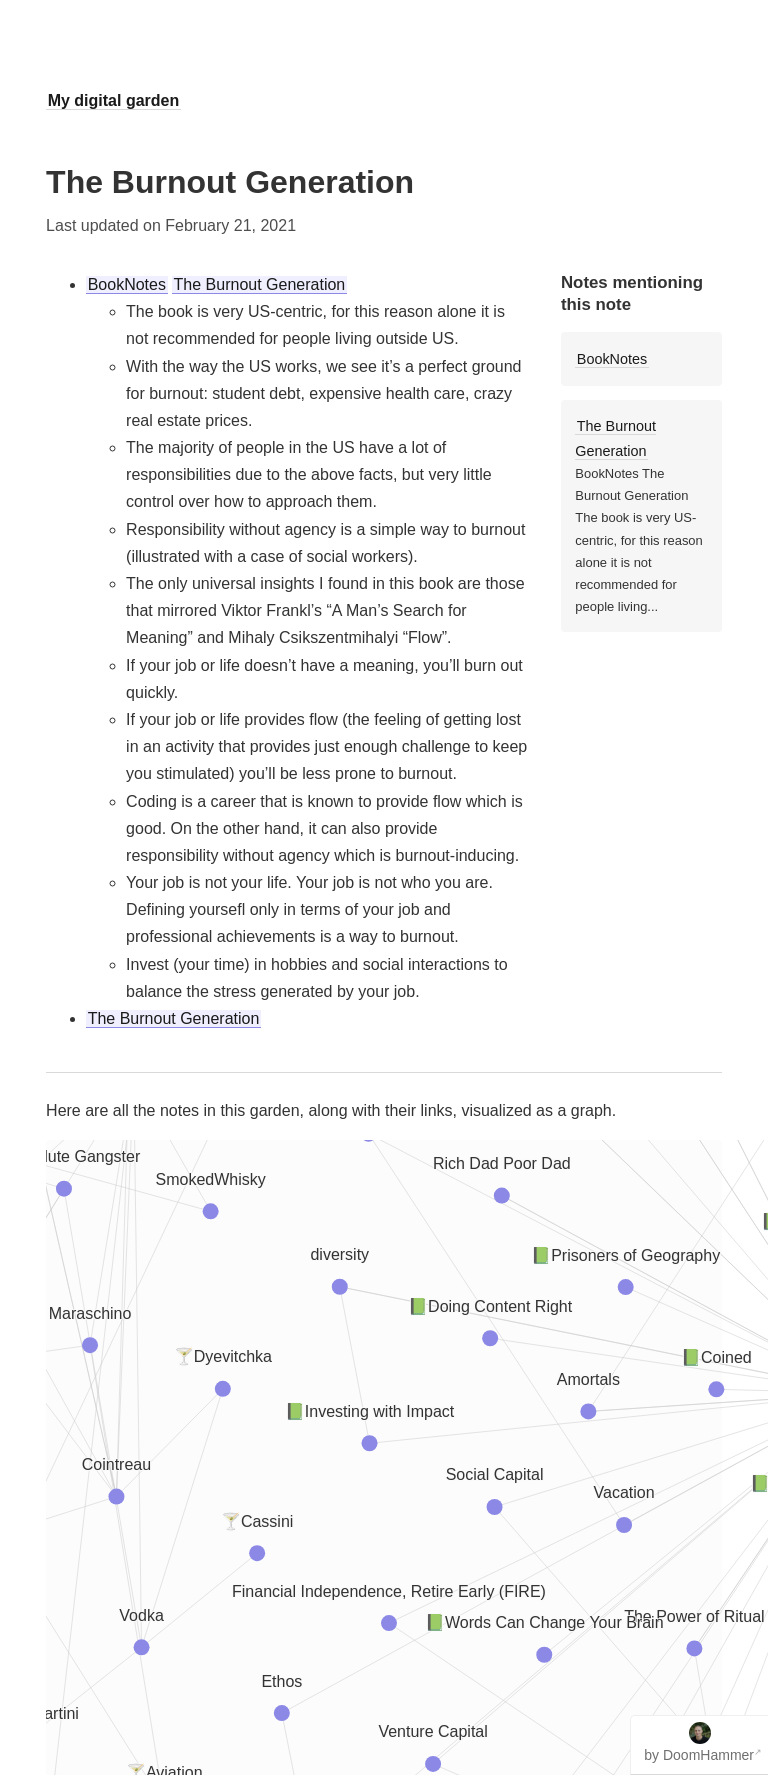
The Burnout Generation (260, 284)
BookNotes (127, 284)
